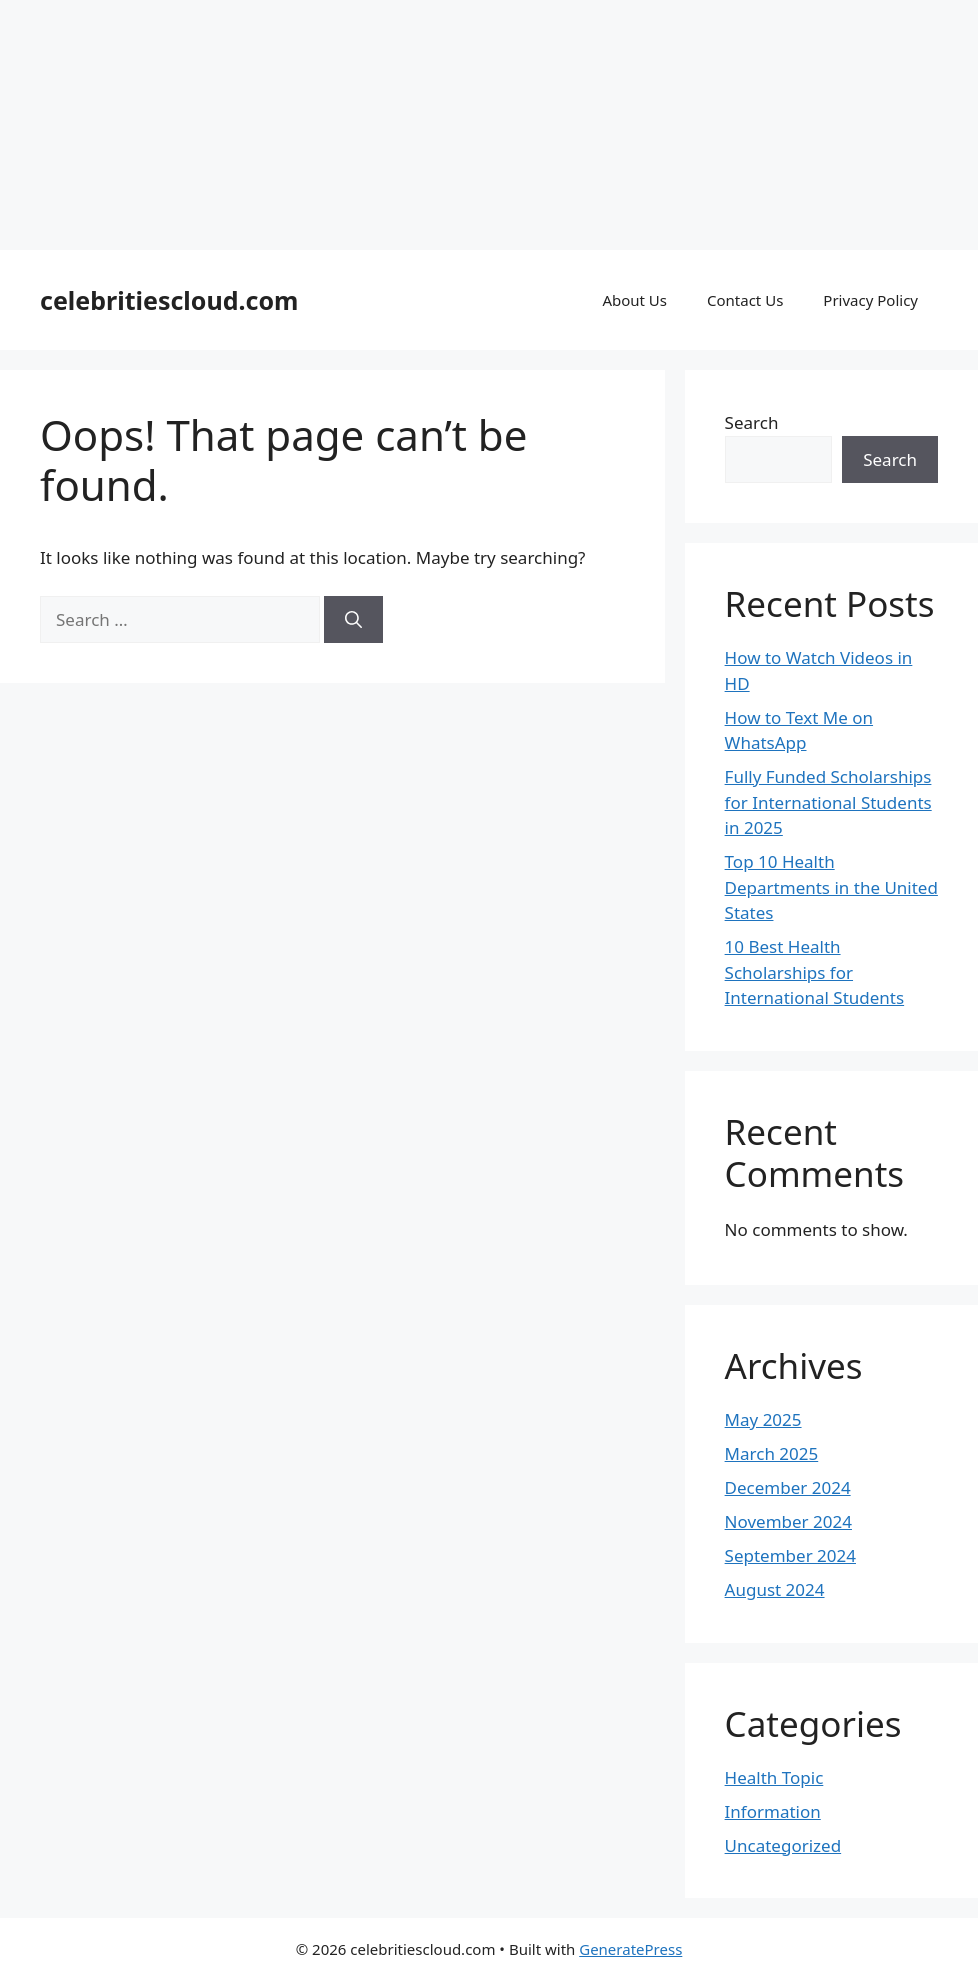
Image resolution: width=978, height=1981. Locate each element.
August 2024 (775, 1589)
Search (752, 422)
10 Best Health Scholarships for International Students (815, 972)
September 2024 (790, 1555)
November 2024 (788, 1521)
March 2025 (772, 1453)
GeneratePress (630, 1949)
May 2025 (763, 1419)
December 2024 (788, 1487)
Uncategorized (783, 1845)
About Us (634, 300)
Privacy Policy (870, 300)
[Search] (353, 620)
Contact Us (745, 300)
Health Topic (774, 1777)
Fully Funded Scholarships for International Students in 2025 (828, 802)
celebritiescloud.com (169, 300)
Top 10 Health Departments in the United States (831, 887)
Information (773, 1811)
